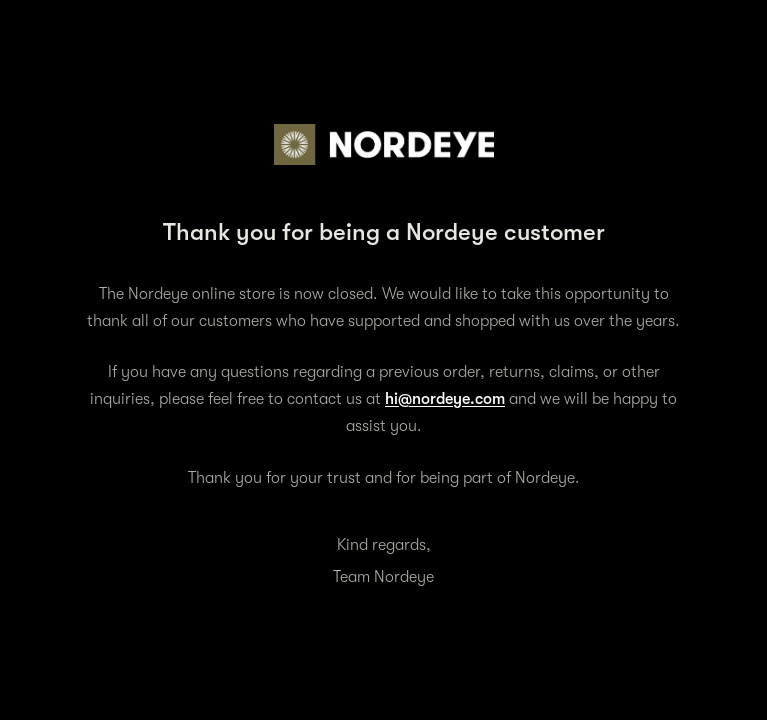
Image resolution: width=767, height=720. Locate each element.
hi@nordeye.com (445, 399)
